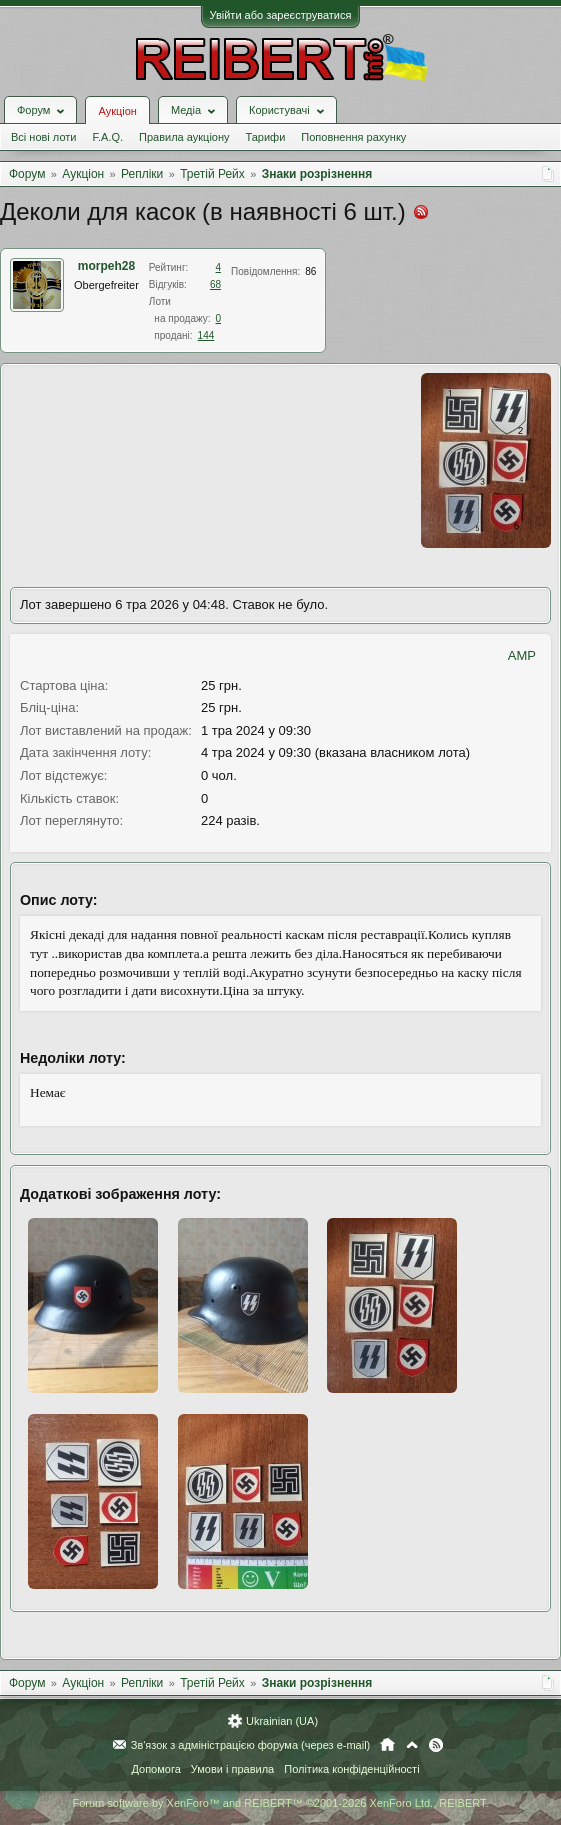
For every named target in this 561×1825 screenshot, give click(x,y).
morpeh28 (106, 266)
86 (310, 271)
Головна (387, 1745)
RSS (436, 1745)
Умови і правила (232, 1769)
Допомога (155, 1769)
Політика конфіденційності (351, 1769)
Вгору (412, 1745)
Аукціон (117, 111)
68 (215, 284)
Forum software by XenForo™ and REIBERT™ (280, 1803)
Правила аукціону (184, 137)
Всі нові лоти (43, 137)
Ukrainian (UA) (282, 1721)
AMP (522, 655)
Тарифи (266, 137)
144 (206, 335)
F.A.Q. (107, 137)
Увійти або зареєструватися (281, 15)
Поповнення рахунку (353, 137)
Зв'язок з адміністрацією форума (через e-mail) (251, 1745)
